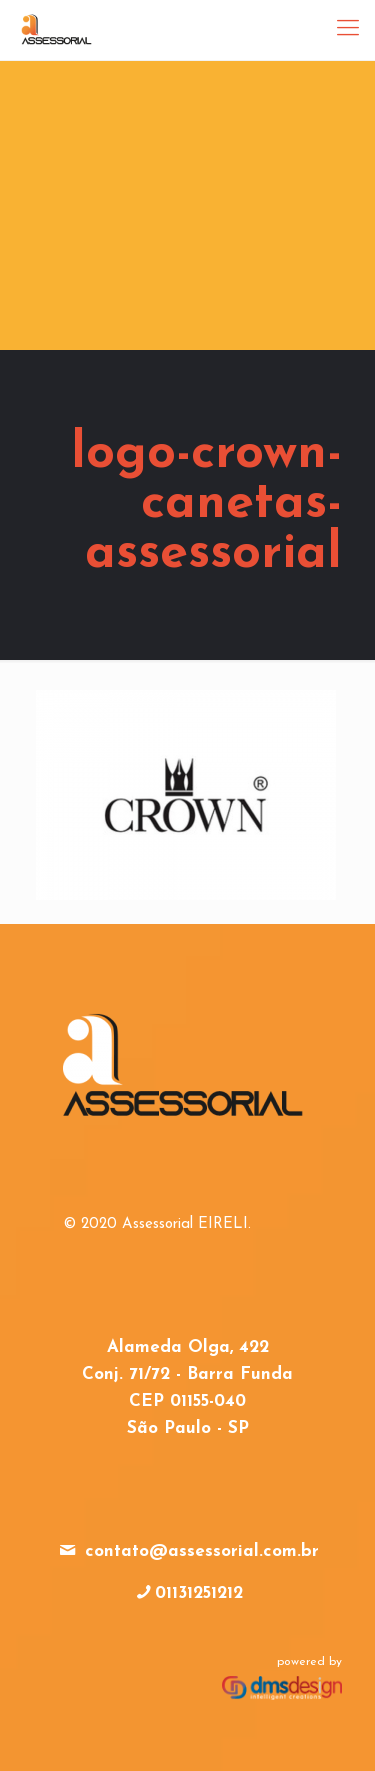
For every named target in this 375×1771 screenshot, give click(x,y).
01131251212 (199, 1593)
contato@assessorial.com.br (202, 1551)
